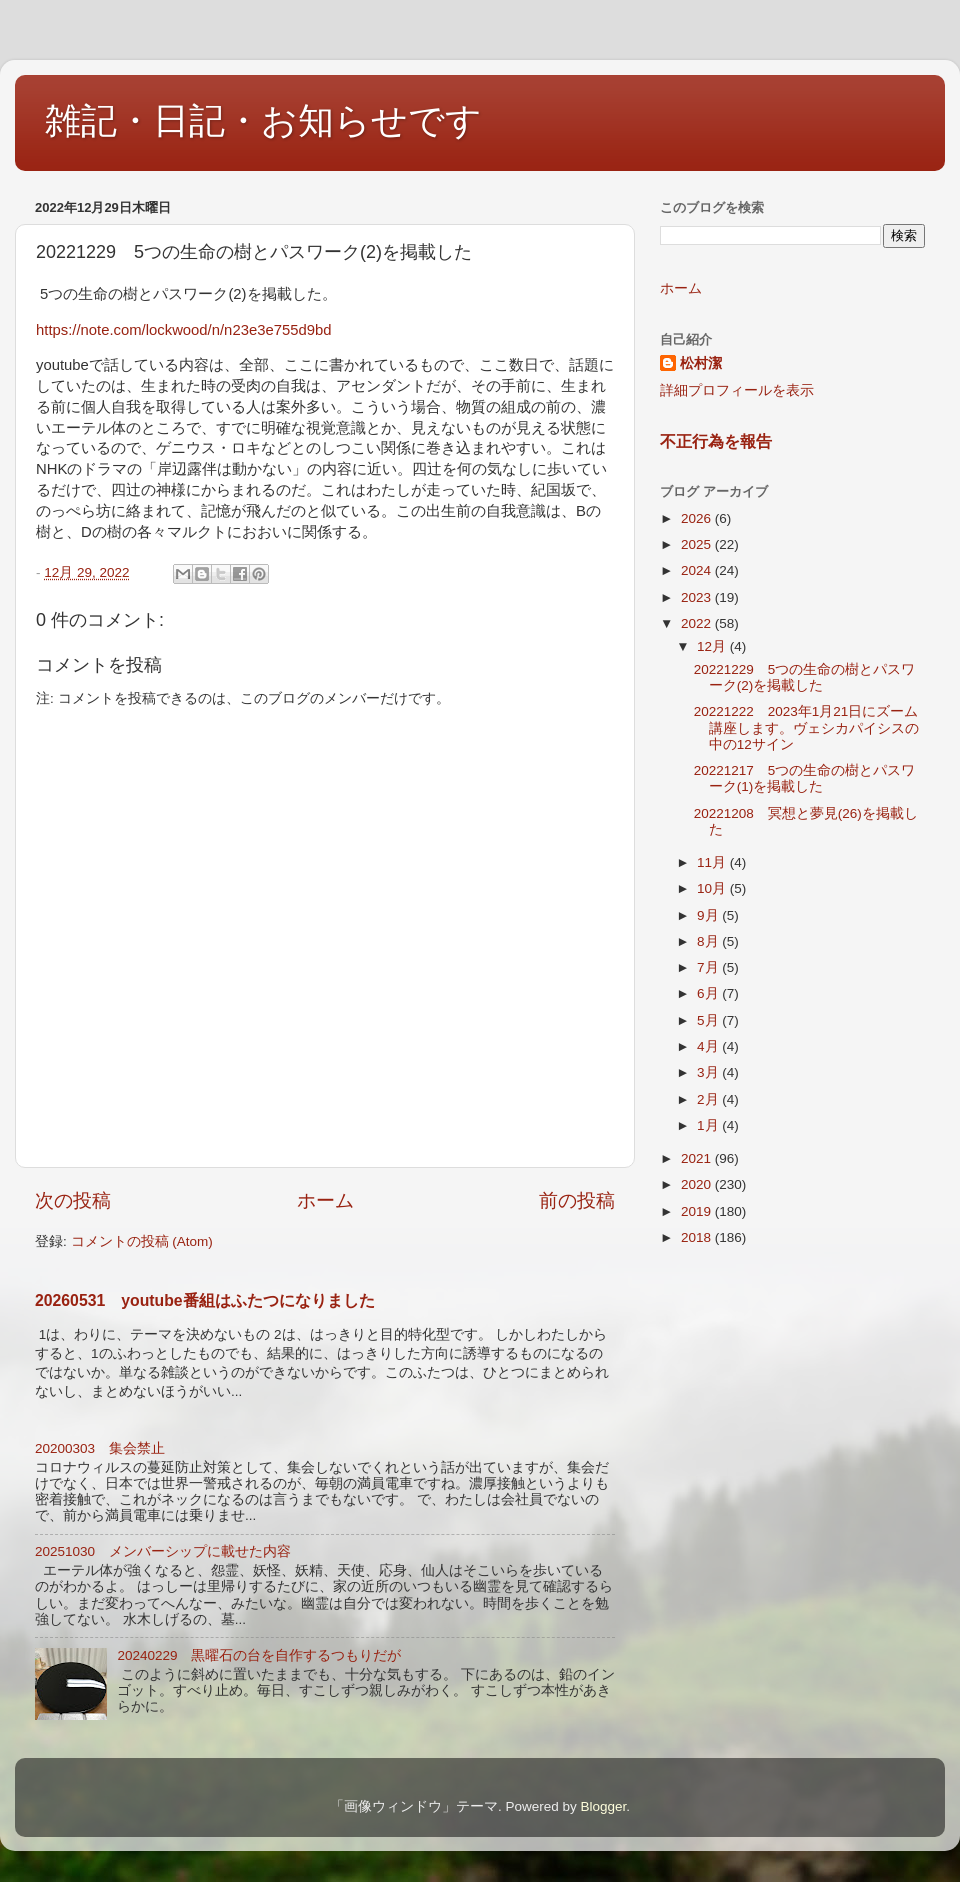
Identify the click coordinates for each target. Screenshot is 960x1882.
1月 (709, 1125)
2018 (698, 1237)
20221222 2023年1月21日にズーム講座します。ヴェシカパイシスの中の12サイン (806, 727)
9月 (709, 915)
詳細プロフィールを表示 (737, 390)
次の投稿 (73, 1200)
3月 (709, 1072)
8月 (709, 941)
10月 (713, 888)
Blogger (603, 1806)
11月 (713, 862)
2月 (709, 1099)
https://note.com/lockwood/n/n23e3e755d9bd (183, 330)
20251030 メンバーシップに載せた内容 (163, 1551)
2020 (698, 1184)
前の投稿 (577, 1200)
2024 (698, 570)
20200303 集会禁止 (100, 1448)
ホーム (325, 1200)
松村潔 (701, 363)
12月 (713, 646)
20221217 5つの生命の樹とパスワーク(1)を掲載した (805, 778)
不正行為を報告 (716, 441)
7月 (709, 967)
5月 (709, 1020)
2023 (698, 597)
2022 (698, 623)
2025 (698, 544)
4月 (709, 1046)
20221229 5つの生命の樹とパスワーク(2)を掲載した (805, 677)
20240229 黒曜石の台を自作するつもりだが (259, 1655)
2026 (698, 518)
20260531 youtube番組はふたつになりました (205, 1300)
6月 (709, 993)
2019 (698, 1211)
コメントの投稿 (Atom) (142, 1241)
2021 (698, 1158)
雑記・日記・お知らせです (263, 120)
